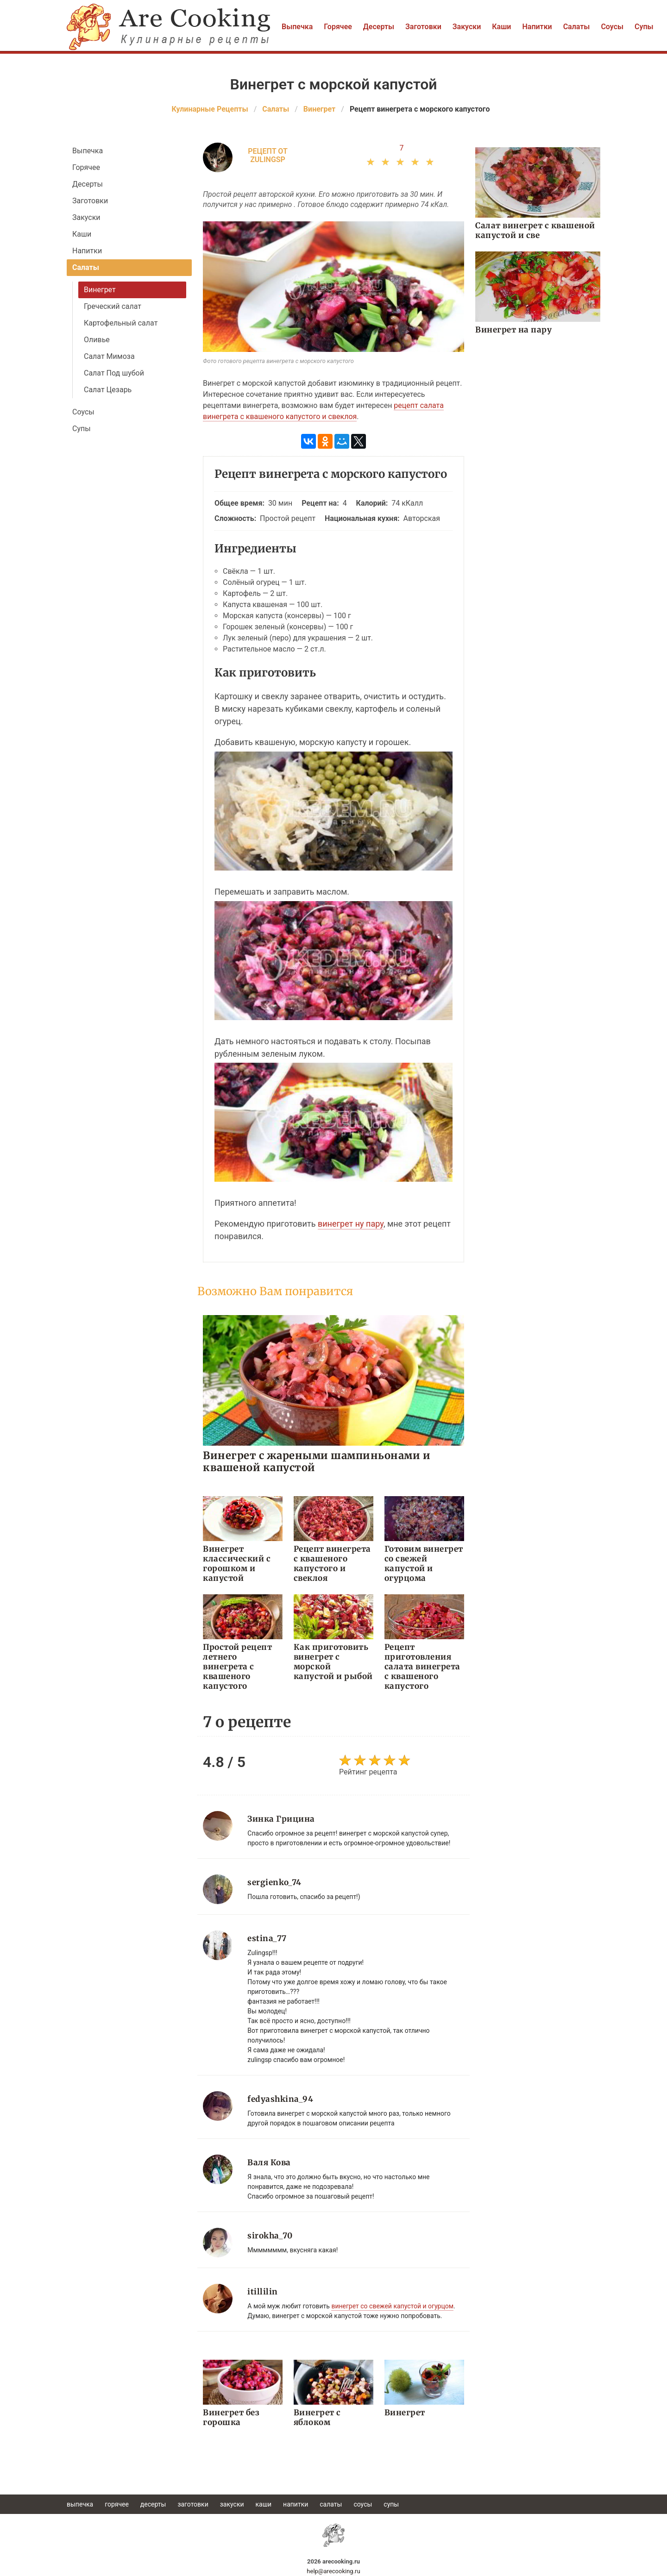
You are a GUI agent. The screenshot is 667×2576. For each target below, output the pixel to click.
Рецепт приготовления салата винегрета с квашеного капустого (422, 1666)
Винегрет (100, 289)
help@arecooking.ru (333, 2571)
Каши (501, 26)
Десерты (378, 26)
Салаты (576, 26)
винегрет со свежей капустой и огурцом (392, 2306)
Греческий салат (112, 306)
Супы (644, 26)
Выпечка (297, 26)
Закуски (467, 26)
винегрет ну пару (351, 1223)
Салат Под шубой (114, 373)
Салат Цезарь (108, 389)
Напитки (537, 26)
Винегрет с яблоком (317, 2417)
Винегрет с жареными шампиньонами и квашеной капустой (316, 1461)
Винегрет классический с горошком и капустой (237, 1563)
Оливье (97, 339)
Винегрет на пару (513, 330)
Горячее (338, 26)
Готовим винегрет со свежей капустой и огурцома (423, 1563)
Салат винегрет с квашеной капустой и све (535, 230)
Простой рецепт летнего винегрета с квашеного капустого (237, 1666)
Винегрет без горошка (231, 2417)
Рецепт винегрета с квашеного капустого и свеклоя (332, 1563)
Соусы (612, 26)
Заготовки (423, 26)
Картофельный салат (120, 323)
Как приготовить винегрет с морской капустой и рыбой (333, 1661)
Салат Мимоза (109, 356)
